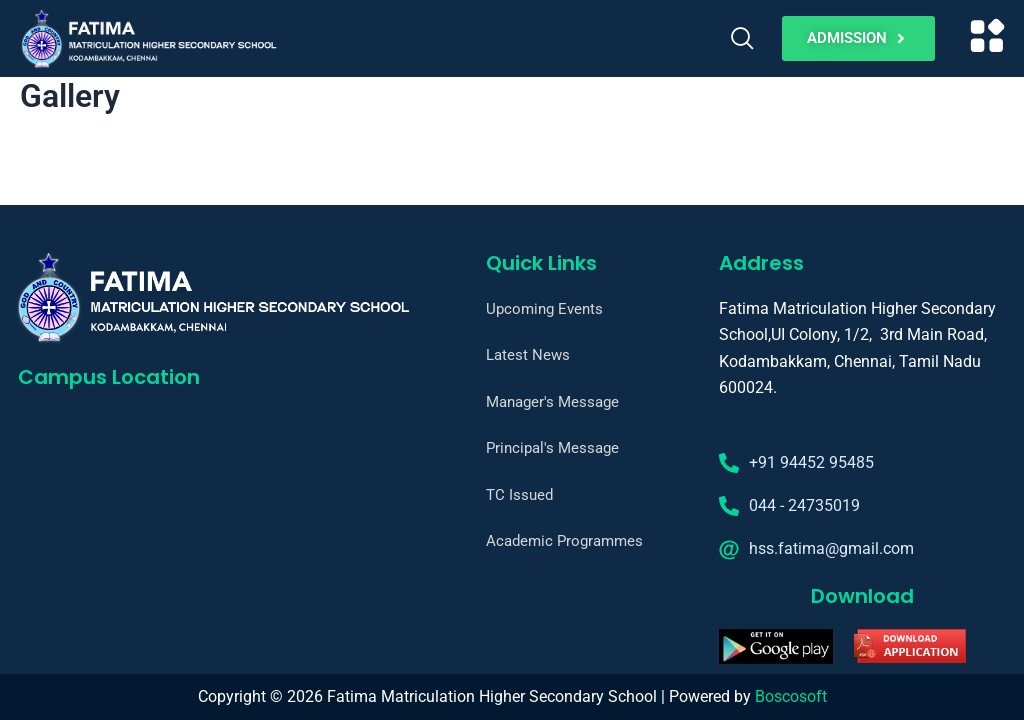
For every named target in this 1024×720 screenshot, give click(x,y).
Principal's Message (556, 447)
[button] (988, 39)
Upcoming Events (547, 308)
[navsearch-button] (743, 39)
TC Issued (521, 494)
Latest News (529, 354)
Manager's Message (556, 401)
